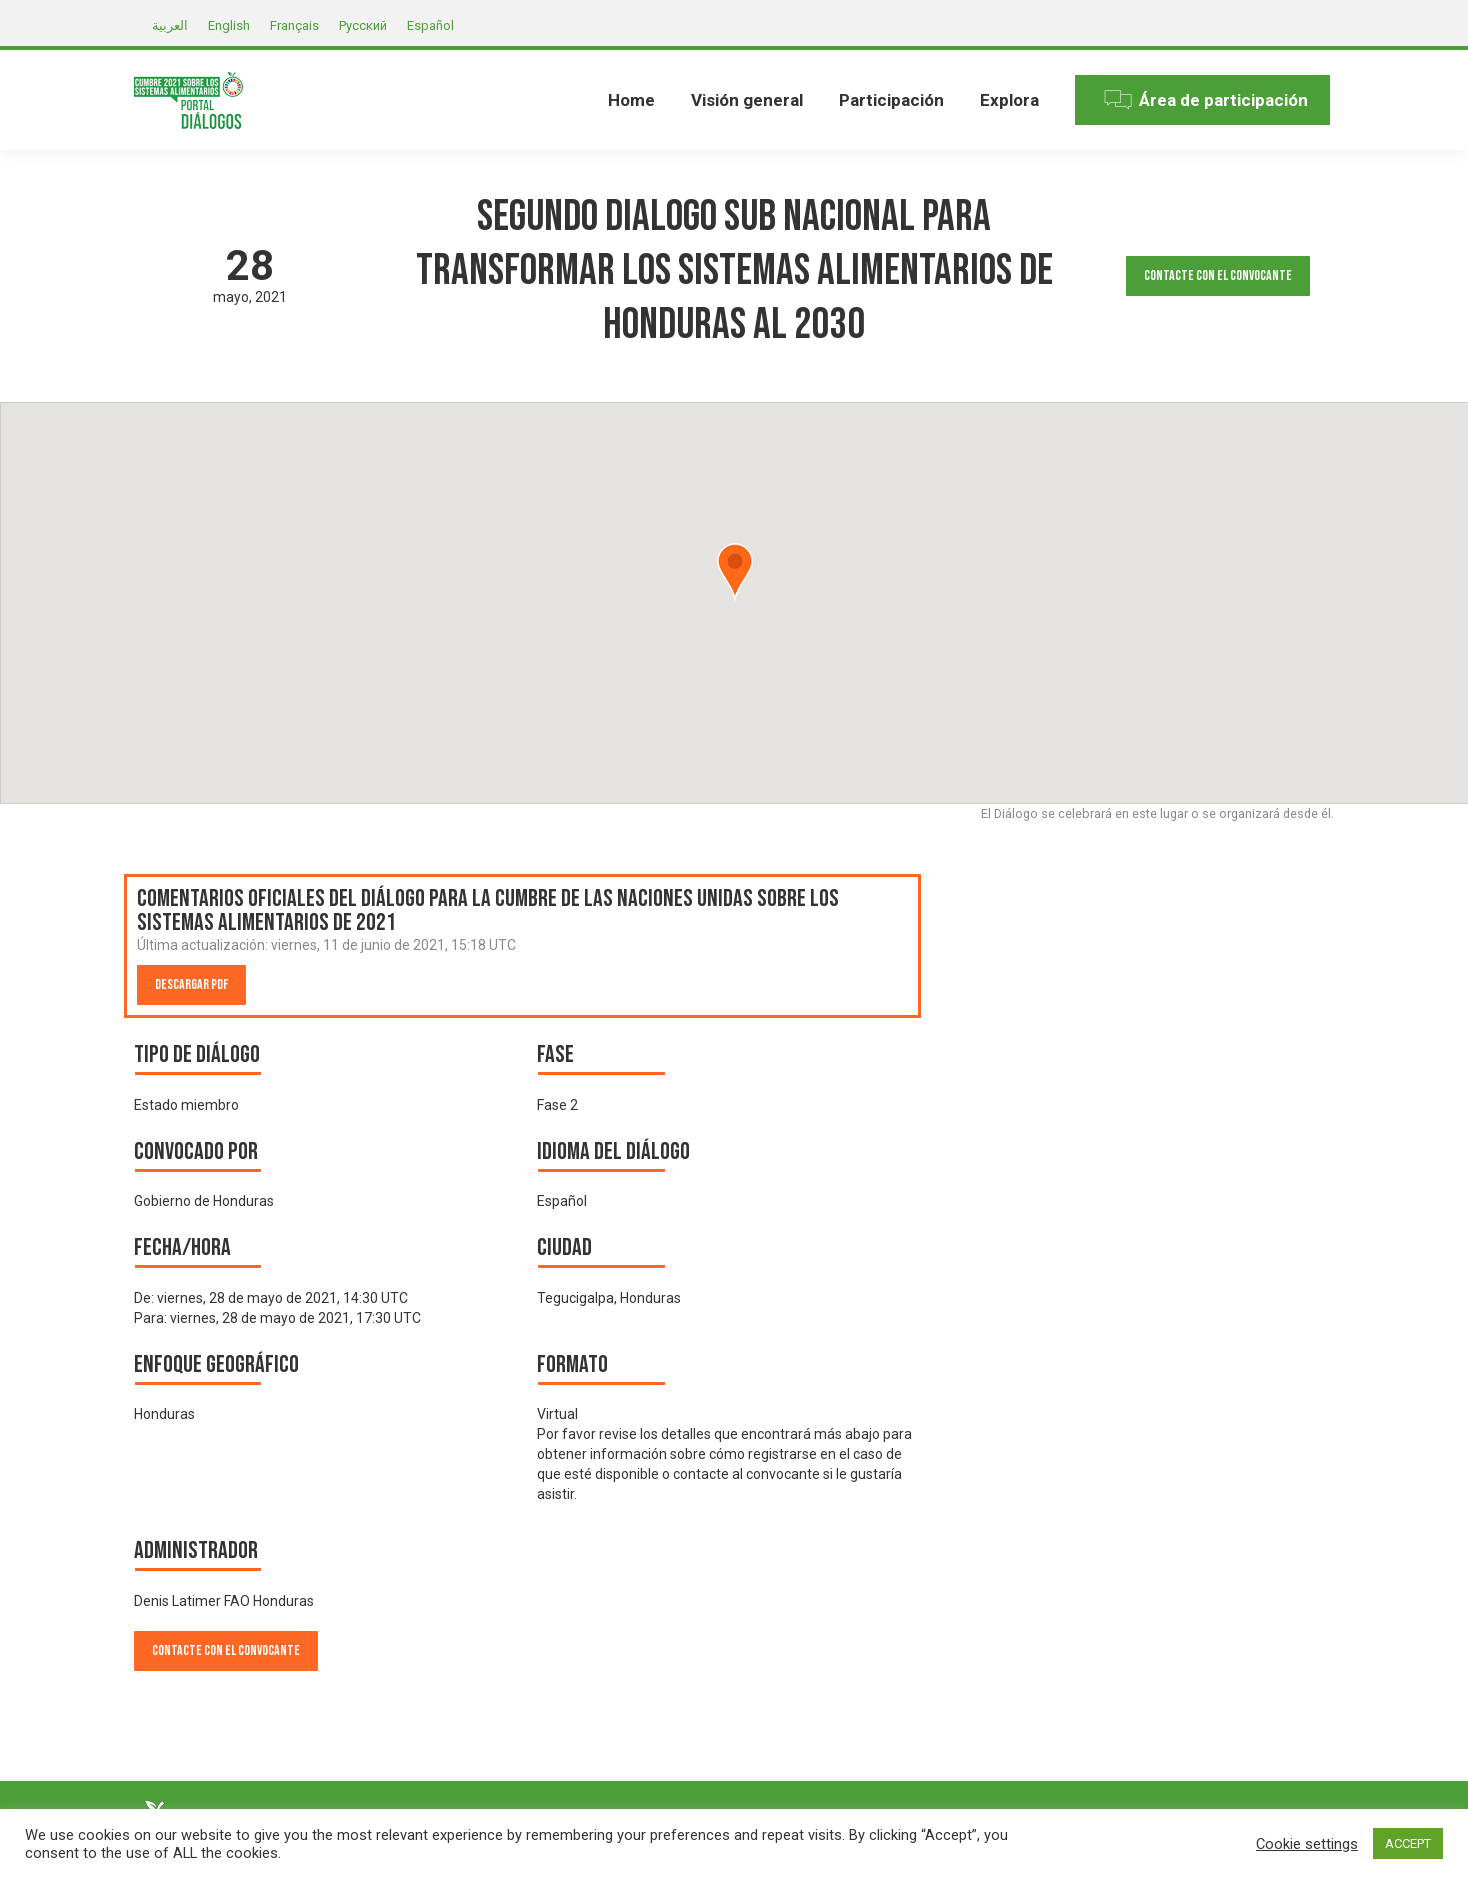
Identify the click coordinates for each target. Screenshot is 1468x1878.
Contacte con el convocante (1218, 275)
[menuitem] (631, 100)
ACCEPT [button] (1408, 1843)
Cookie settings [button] (1307, 1844)
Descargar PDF (191, 984)
